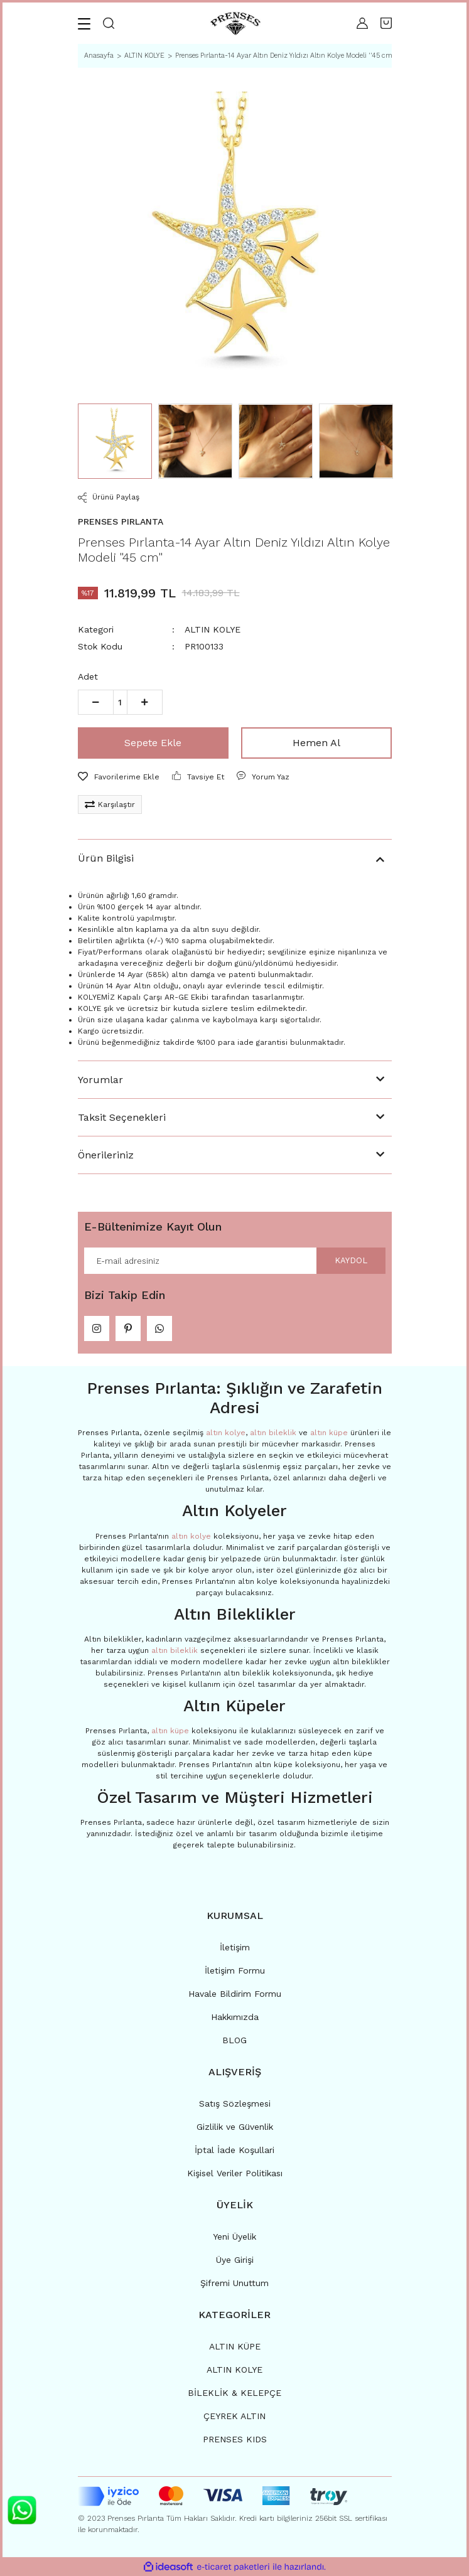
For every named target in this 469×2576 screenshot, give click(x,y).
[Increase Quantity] (144, 702)
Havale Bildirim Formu (234, 1994)
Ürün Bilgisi (106, 858)
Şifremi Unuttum (234, 2283)
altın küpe (329, 1432)
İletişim (235, 1947)
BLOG (234, 2040)
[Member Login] (362, 23)
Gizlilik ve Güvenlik (235, 2127)
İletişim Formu (235, 1970)
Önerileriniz (106, 1155)
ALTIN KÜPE (235, 2346)
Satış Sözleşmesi (235, 2103)
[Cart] (386, 23)
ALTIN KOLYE (212, 629)
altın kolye (225, 1432)
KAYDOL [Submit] (351, 1260)
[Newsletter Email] (234, 1261)
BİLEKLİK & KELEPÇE (234, 2393)
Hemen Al (316, 743)
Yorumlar (100, 1080)
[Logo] (235, 23)
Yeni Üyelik (234, 2236)
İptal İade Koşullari (234, 2150)
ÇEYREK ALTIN (234, 2416)
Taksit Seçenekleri (122, 1117)
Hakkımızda (235, 2017)
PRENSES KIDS (235, 2439)
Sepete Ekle (152, 743)
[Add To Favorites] (118, 777)
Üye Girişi (235, 2260)
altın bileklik (273, 1432)
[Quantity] (120, 702)
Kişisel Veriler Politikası (235, 2173)
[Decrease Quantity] (95, 702)
